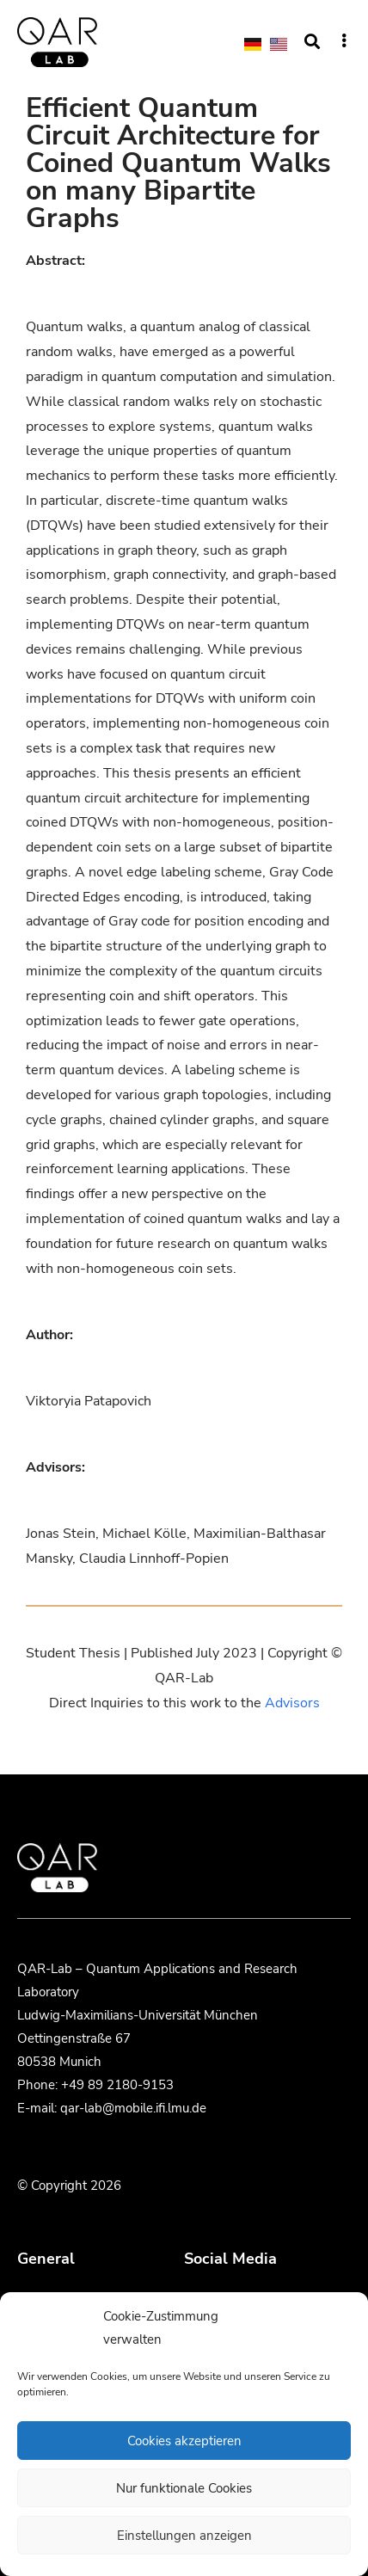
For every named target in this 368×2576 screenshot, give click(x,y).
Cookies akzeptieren (184, 2441)
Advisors (292, 1703)
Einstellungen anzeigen (184, 2535)
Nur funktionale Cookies (184, 2488)
